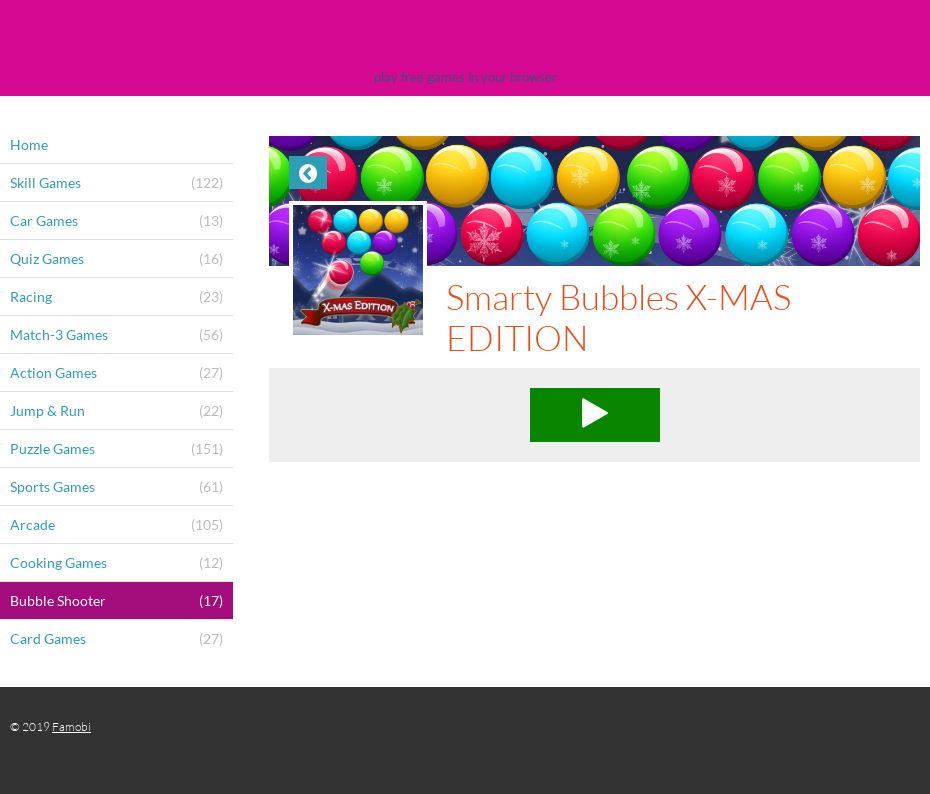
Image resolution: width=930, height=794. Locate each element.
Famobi (71, 726)
